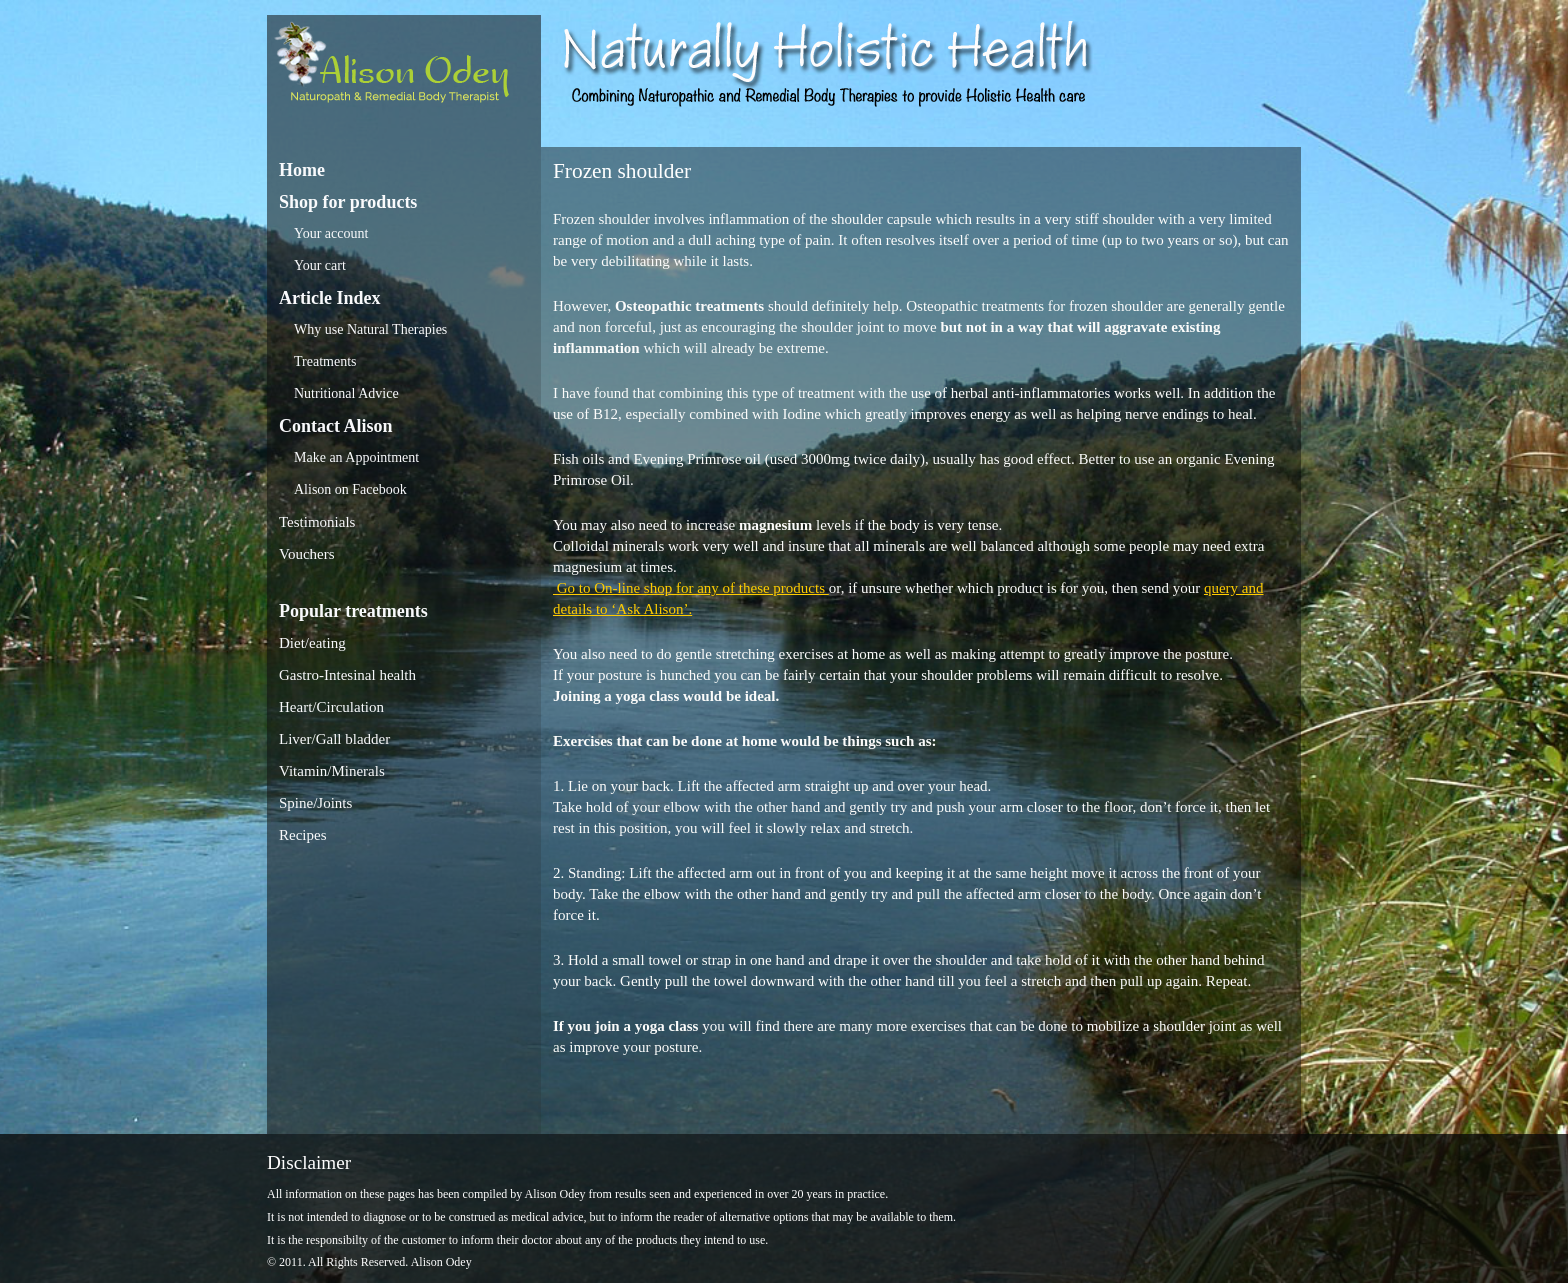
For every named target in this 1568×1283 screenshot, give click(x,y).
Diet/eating (312, 643)
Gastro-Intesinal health (347, 675)
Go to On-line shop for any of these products (691, 588)
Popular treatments (353, 611)
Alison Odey (404, 67)
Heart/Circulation (331, 707)
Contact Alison (336, 426)
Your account (331, 233)
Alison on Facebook (350, 489)
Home (302, 170)
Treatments (325, 361)
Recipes (302, 835)
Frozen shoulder (622, 171)
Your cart (320, 265)
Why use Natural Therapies (370, 329)
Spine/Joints (315, 803)
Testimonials (317, 522)
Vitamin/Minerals (332, 771)
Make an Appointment (356, 457)
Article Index (329, 298)
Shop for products (348, 202)
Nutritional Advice (346, 393)
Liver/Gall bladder (334, 739)
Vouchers (307, 554)
